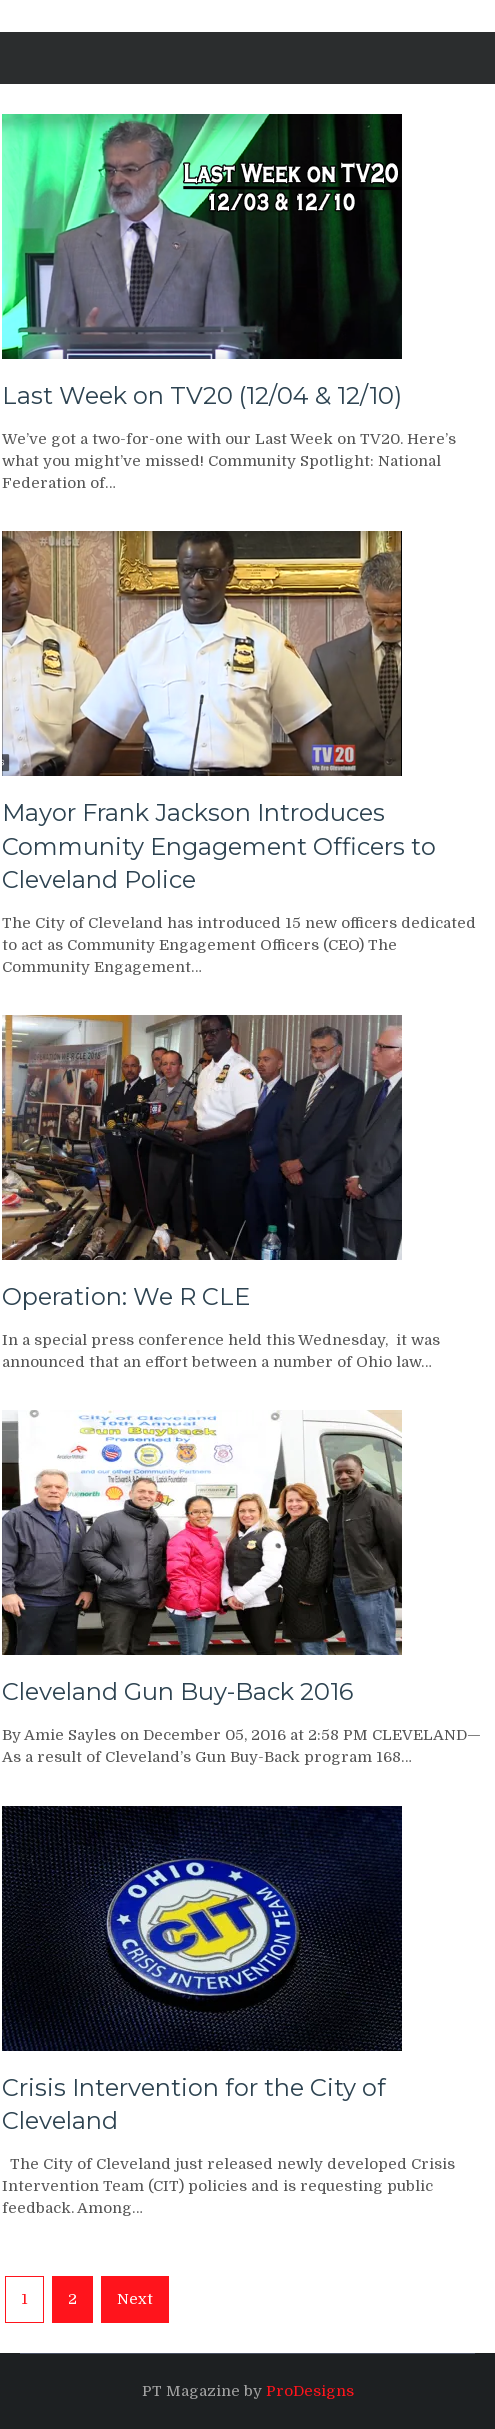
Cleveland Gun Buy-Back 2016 (177, 1691)
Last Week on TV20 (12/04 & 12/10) (202, 395)
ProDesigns (310, 2391)
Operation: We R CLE (126, 1296)
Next (135, 2299)
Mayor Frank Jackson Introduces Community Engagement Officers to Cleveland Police (219, 846)
